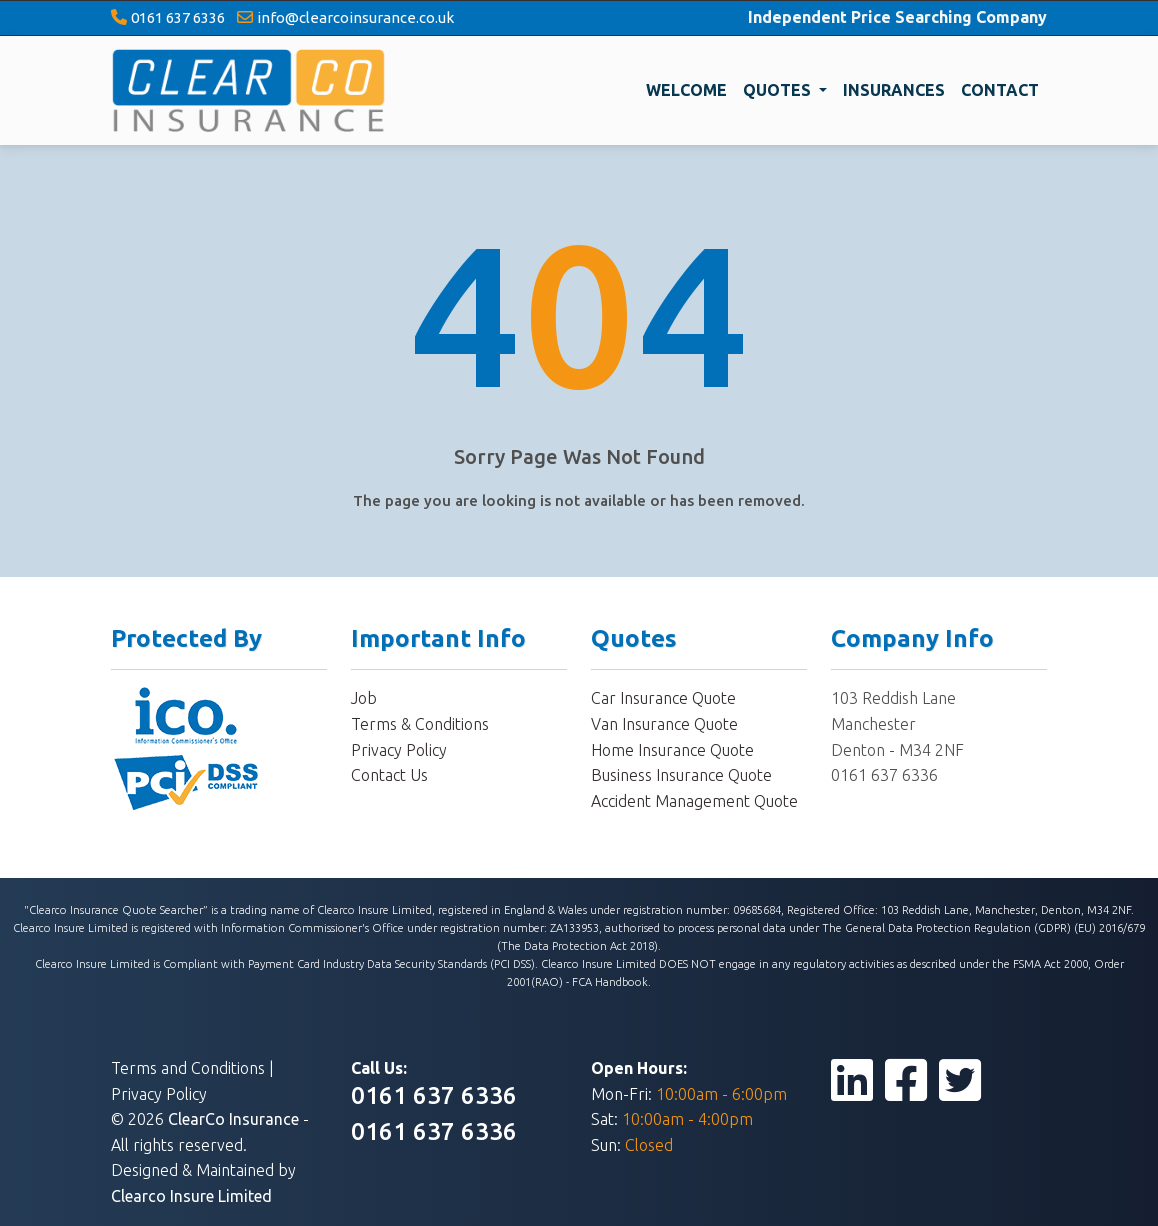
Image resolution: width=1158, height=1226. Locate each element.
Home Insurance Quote (672, 750)
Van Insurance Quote (664, 724)
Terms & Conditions (420, 724)
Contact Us (389, 775)
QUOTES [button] (779, 90)
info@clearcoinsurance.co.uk (355, 17)
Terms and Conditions (188, 1068)
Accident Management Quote (694, 801)
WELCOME (686, 90)
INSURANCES (894, 90)
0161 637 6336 (178, 17)
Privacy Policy (399, 750)
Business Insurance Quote (681, 775)
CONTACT (1000, 90)
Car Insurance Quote (663, 698)
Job (364, 698)
